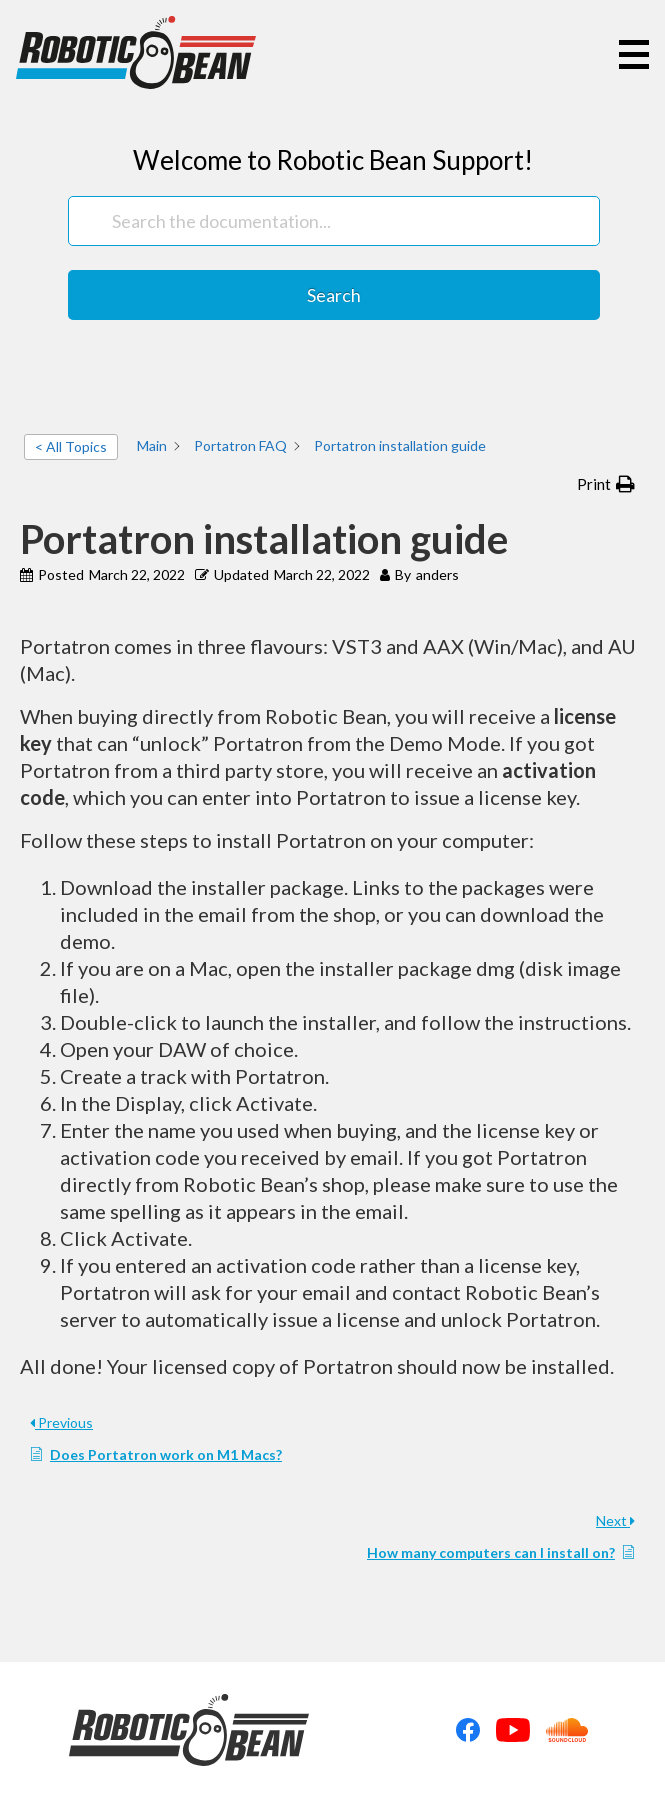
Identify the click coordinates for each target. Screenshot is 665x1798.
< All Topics (71, 446)
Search (334, 295)
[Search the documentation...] (334, 221)
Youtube (513, 1730)
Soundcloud (567, 1730)
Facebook (468, 1730)
